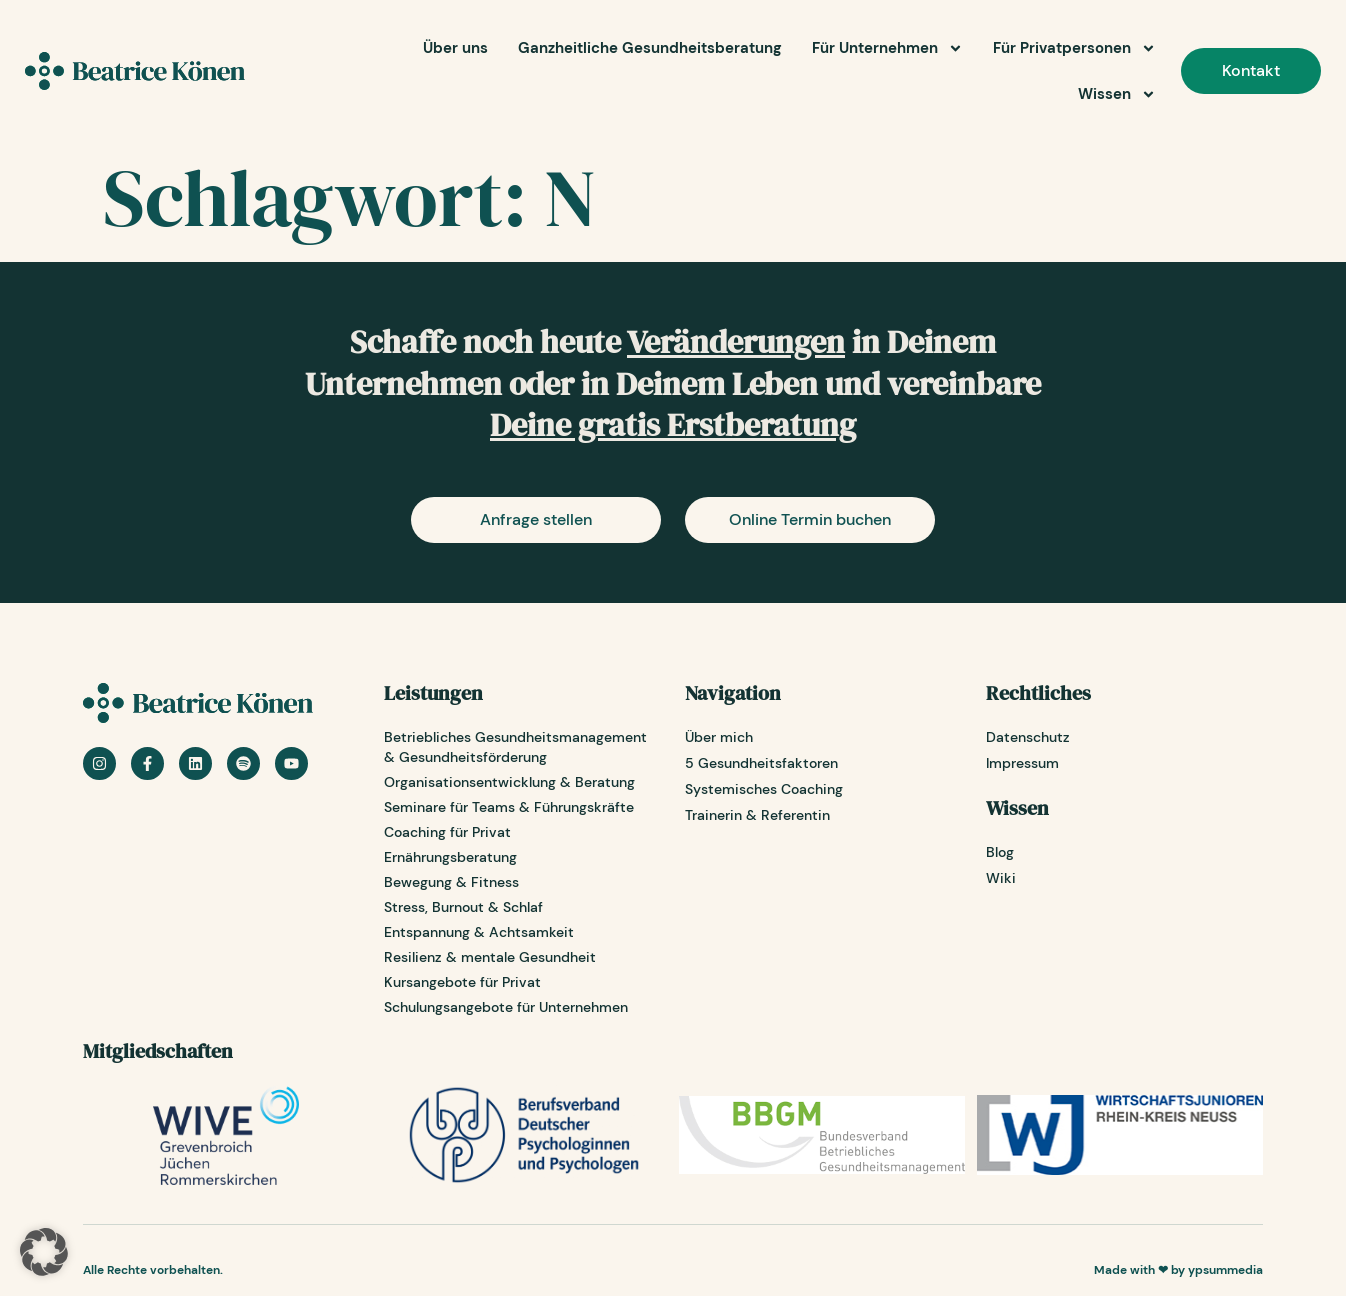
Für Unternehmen (887, 48)
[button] (44, 1252)
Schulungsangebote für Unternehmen (506, 1007)
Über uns (455, 48)
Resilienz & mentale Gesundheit (490, 957)
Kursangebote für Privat (462, 982)
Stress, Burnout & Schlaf (463, 907)
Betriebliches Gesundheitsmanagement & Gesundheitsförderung (515, 747)
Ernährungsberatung (450, 857)
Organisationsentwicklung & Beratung (509, 782)
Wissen (1117, 94)
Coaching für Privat (447, 832)
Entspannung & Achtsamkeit (479, 932)
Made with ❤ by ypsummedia (1178, 1270)
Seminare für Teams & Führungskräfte (509, 807)
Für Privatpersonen (1074, 48)
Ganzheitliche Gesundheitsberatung (650, 48)
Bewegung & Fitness (451, 882)
